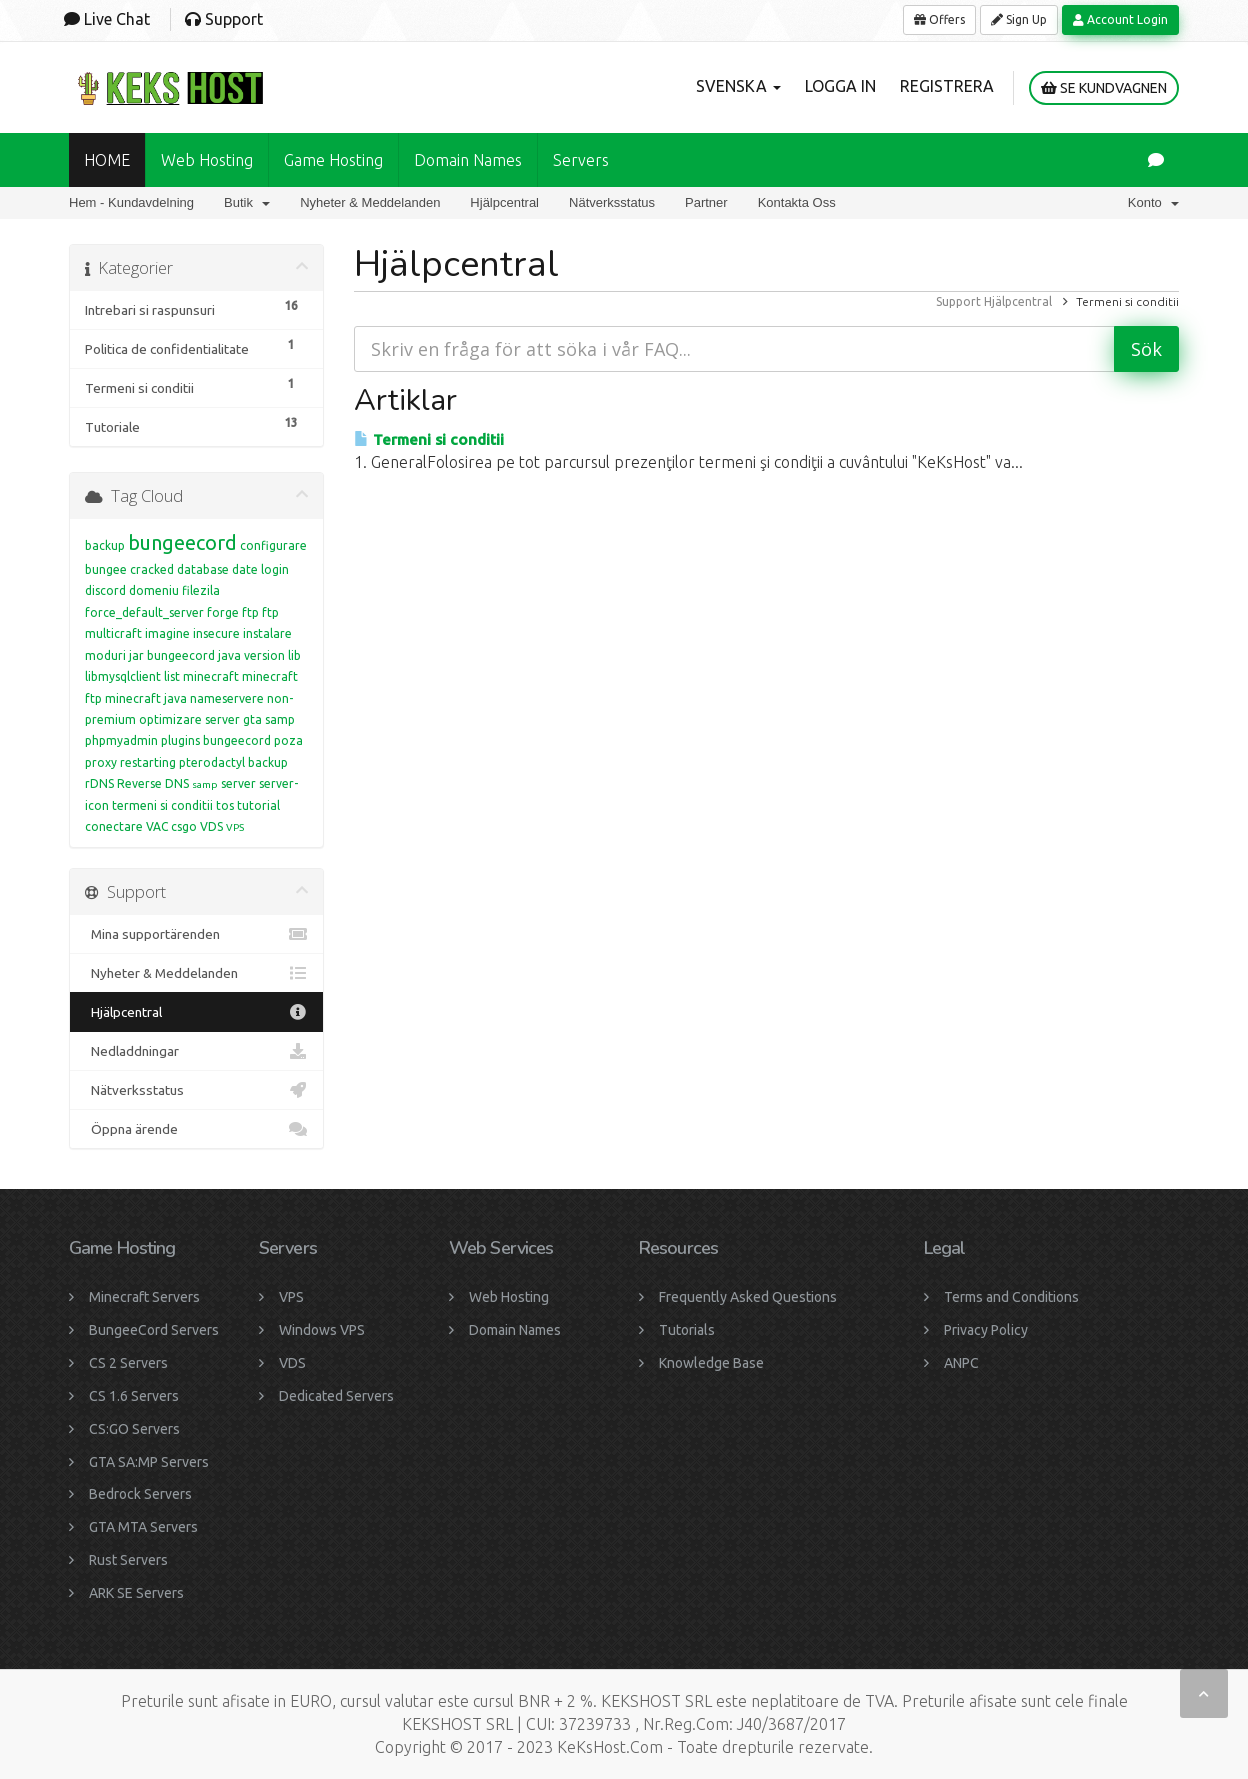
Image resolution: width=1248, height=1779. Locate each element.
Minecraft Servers (144, 1297)
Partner (706, 202)
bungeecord (182, 542)
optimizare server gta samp (217, 719)
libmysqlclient (123, 676)
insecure (216, 633)
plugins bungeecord (216, 740)
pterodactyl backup (233, 762)
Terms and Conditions (1011, 1297)
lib (294, 655)
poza (288, 740)
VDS (211, 826)
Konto (1153, 202)
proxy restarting (130, 762)
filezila (201, 590)
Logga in (840, 86)
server (238, 783)
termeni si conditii (162, 805)
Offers (939, 19)
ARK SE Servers (136, 1593)
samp (205, 784)
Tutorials (687, 1330)
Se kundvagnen (1104, 88)
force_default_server (144, 612)
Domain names (468, 160)
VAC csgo (171, 826)
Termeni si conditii (429, 439)
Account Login (1120, 19)
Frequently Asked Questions (748, 1297)
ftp (250, 612)
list (172, 676)
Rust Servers (128, 1560)
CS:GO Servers (134, 1429)
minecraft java (146, 698)
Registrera (947, 86)
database (203, 569)
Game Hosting (333, 160)
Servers (581, 160)
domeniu (154, 590)
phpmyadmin (121, 740)
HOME (107, 160)
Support (958, 301)
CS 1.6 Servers (134, 1396)
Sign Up (1019, 19)
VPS (235, 827)
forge (223, 612)
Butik (247, 202)
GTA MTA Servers (143, 1527)
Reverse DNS (153, 783)
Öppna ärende (196, 1129)
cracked (152, 569)
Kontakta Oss (797, 202)
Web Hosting (207, 160)
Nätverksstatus (612, 202)
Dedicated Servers (336, 1396)
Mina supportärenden (196, 934)
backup (105, 545)
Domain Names (515, 1330)
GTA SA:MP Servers (149, 1462)
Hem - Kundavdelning (131, 202)
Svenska (738, 86)
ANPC (961, 1363)
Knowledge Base (711, 1363)
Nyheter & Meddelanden (370, 202)
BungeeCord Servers (154, 1330)
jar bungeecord (172, 655)
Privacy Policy (986, 1330)
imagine (167, 633)
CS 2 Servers (128, 1363)
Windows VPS (322, 1330)
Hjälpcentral (504, 202)
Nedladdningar (196, 1051)
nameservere (227, 698)
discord (105, 590)
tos (225, 805)
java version (251, 655)
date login (260, 569)
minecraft (211, 676)
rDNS (99, 783)
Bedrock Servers (140, 1494)
